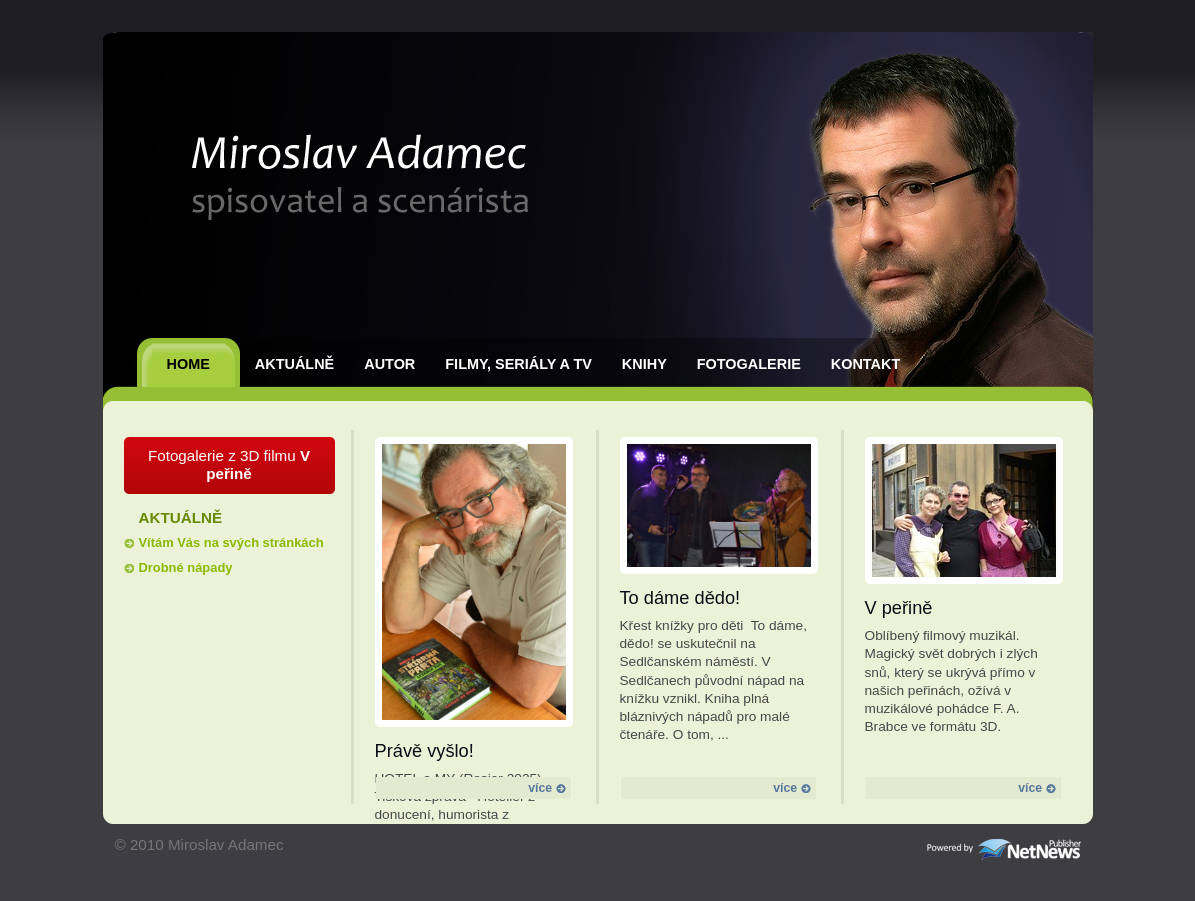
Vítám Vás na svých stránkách (231, 542)
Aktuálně (294, 364)
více (546, 788)
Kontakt (866, 364)
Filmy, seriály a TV (518, 364)
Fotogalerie (749, 364)
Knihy (644, 364)
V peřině (899, 607)
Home (188, 364)
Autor (389, 364)
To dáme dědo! (680, 597)
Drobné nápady (186, 567)
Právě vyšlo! (424, 750)
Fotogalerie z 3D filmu (229, 464)
